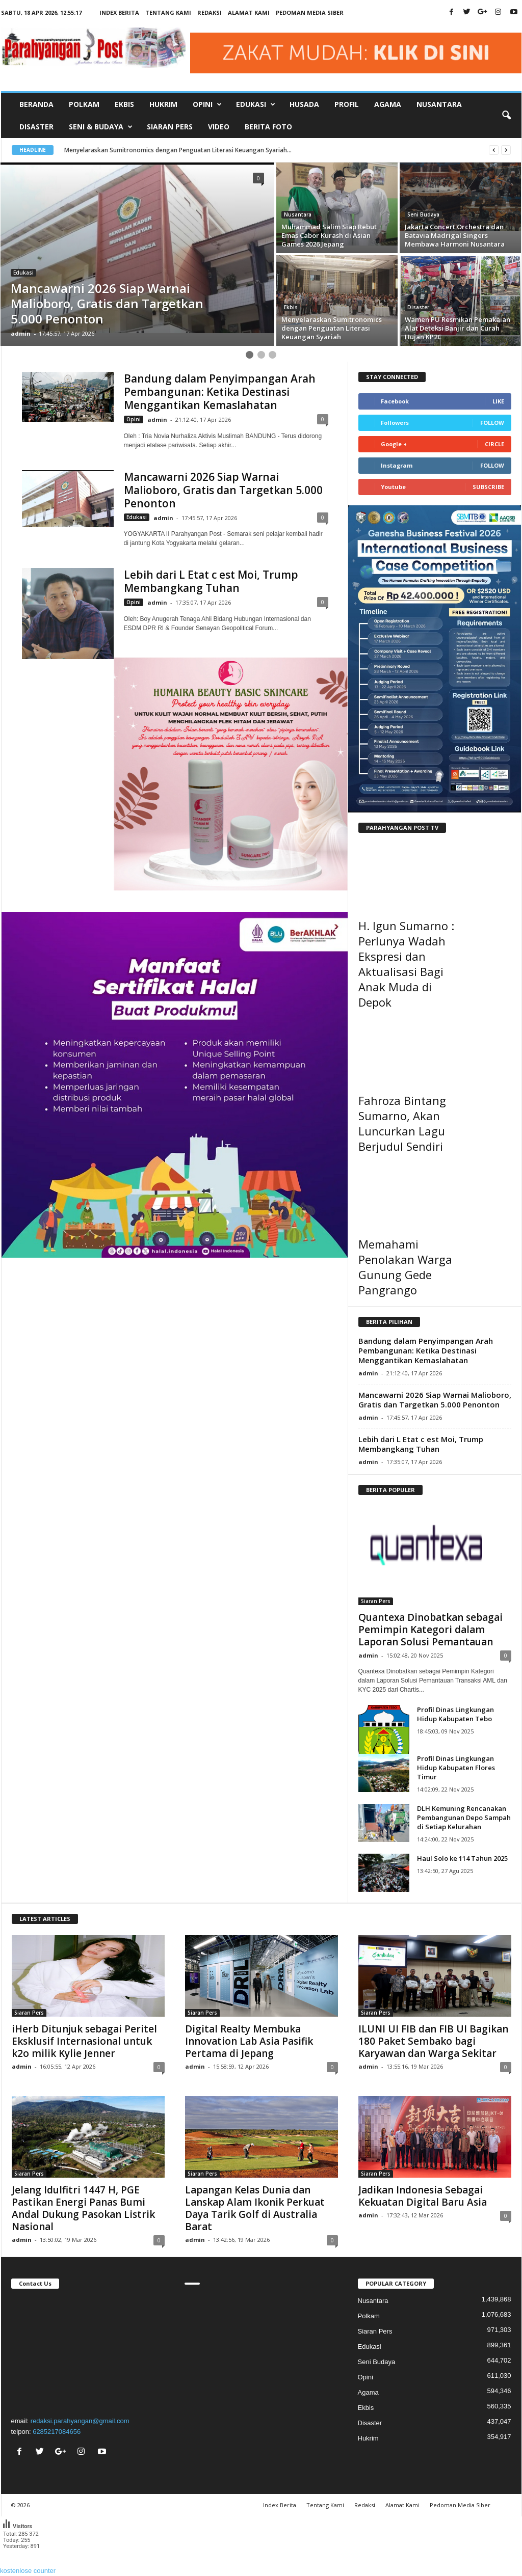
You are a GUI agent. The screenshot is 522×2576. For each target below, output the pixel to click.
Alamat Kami (249, 12)
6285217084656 (57, 2431)
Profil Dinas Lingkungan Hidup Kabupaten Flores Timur (456, 1767)
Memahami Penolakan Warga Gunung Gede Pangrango (405, 1266)
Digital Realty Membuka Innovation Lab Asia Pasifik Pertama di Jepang (249, 2041)
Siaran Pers (170, 126)
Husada (304, 104)
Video (218, 126)
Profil (346, 104)
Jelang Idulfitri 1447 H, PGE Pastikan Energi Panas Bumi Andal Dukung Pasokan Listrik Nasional (83, 2208)
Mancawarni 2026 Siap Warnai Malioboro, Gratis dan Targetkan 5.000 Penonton (223, 490)
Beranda (36, 104)
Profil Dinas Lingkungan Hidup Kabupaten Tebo (455, 1714)
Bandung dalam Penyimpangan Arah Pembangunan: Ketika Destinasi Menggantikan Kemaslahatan (220, 391)
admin (21, 333)
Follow (492, 422)
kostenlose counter (28, 2570)
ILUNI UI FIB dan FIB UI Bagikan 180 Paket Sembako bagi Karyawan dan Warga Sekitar (433, 2041)
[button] (506, 115)
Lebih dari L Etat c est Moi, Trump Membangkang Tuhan (211, 581)
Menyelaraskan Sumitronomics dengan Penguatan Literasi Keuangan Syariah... (187, 150)
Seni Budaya (423, 214)
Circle (494, 444)
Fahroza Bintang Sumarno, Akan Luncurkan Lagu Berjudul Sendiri (402, 1123)
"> (88, 2351)
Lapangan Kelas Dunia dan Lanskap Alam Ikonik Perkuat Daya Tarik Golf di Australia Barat (255, 2208)
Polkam (84, 104)
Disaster (36, 126)
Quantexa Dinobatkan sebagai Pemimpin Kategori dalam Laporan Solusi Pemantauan (430, 1629)
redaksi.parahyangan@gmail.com (80, 2421)
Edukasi (23, 272)
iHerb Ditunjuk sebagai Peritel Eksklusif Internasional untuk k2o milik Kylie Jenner (84, 2041)
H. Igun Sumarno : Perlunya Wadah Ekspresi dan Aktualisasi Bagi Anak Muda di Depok (406, 964)
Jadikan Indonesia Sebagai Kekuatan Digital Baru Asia (422, 2196)
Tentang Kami (168, 12)
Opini (133, 419)
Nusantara (439, 104)
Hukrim (163, 104)
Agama (387, 104)
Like (498, 401)
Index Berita (119, 12)
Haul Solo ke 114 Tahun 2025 (462, 1858)
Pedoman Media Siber (310, 12)
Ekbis (124, 104)
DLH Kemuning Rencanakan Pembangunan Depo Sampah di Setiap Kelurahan (464, 1817)
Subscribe (488, 487)
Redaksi (209, 12)
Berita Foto (268, 126)
